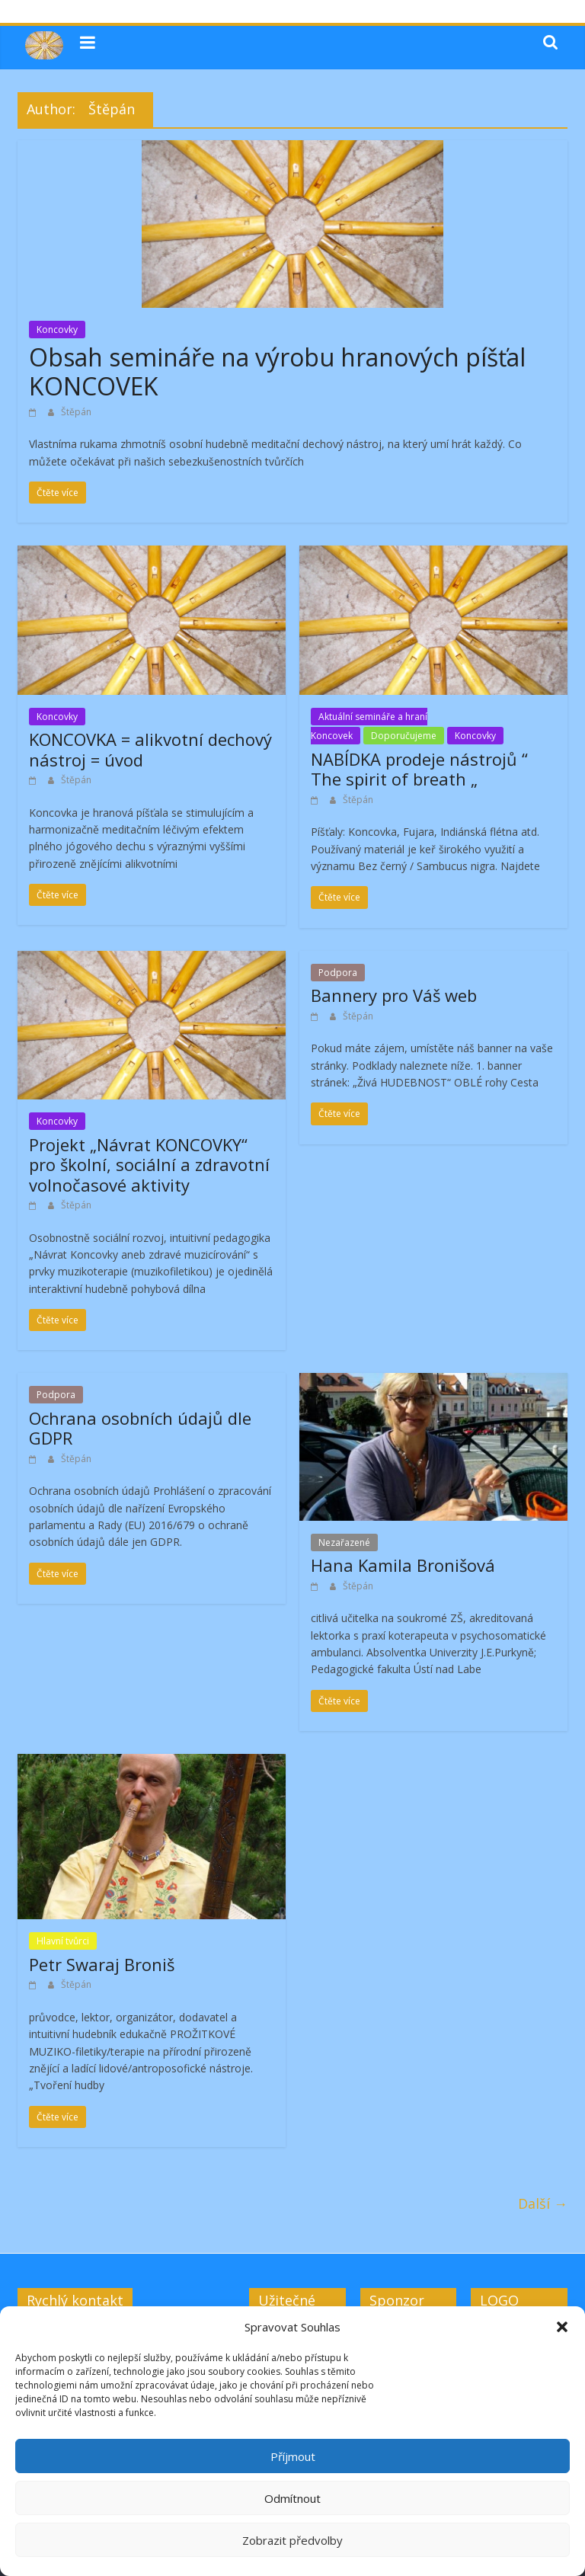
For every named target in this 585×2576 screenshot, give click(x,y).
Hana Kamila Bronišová (403, 1565)
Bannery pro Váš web (394, 995)
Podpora (337, 972)
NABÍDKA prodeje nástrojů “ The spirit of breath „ (419, 768)
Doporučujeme (403, 735)
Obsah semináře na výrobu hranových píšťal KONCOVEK (277, 371)
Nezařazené (344, 1542)
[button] (562, 2326)
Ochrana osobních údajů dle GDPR (140, 1427)
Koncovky (57, 329)
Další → (542, 2203)
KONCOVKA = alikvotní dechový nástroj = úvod (150, 749)
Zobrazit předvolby (292, 2540)
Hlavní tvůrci (63, 1940)
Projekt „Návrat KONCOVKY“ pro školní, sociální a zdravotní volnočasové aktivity (149, 1164)
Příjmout (292, 2456)
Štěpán (76, 411)
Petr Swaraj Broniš (101, 1964)
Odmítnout (292, 2498)
